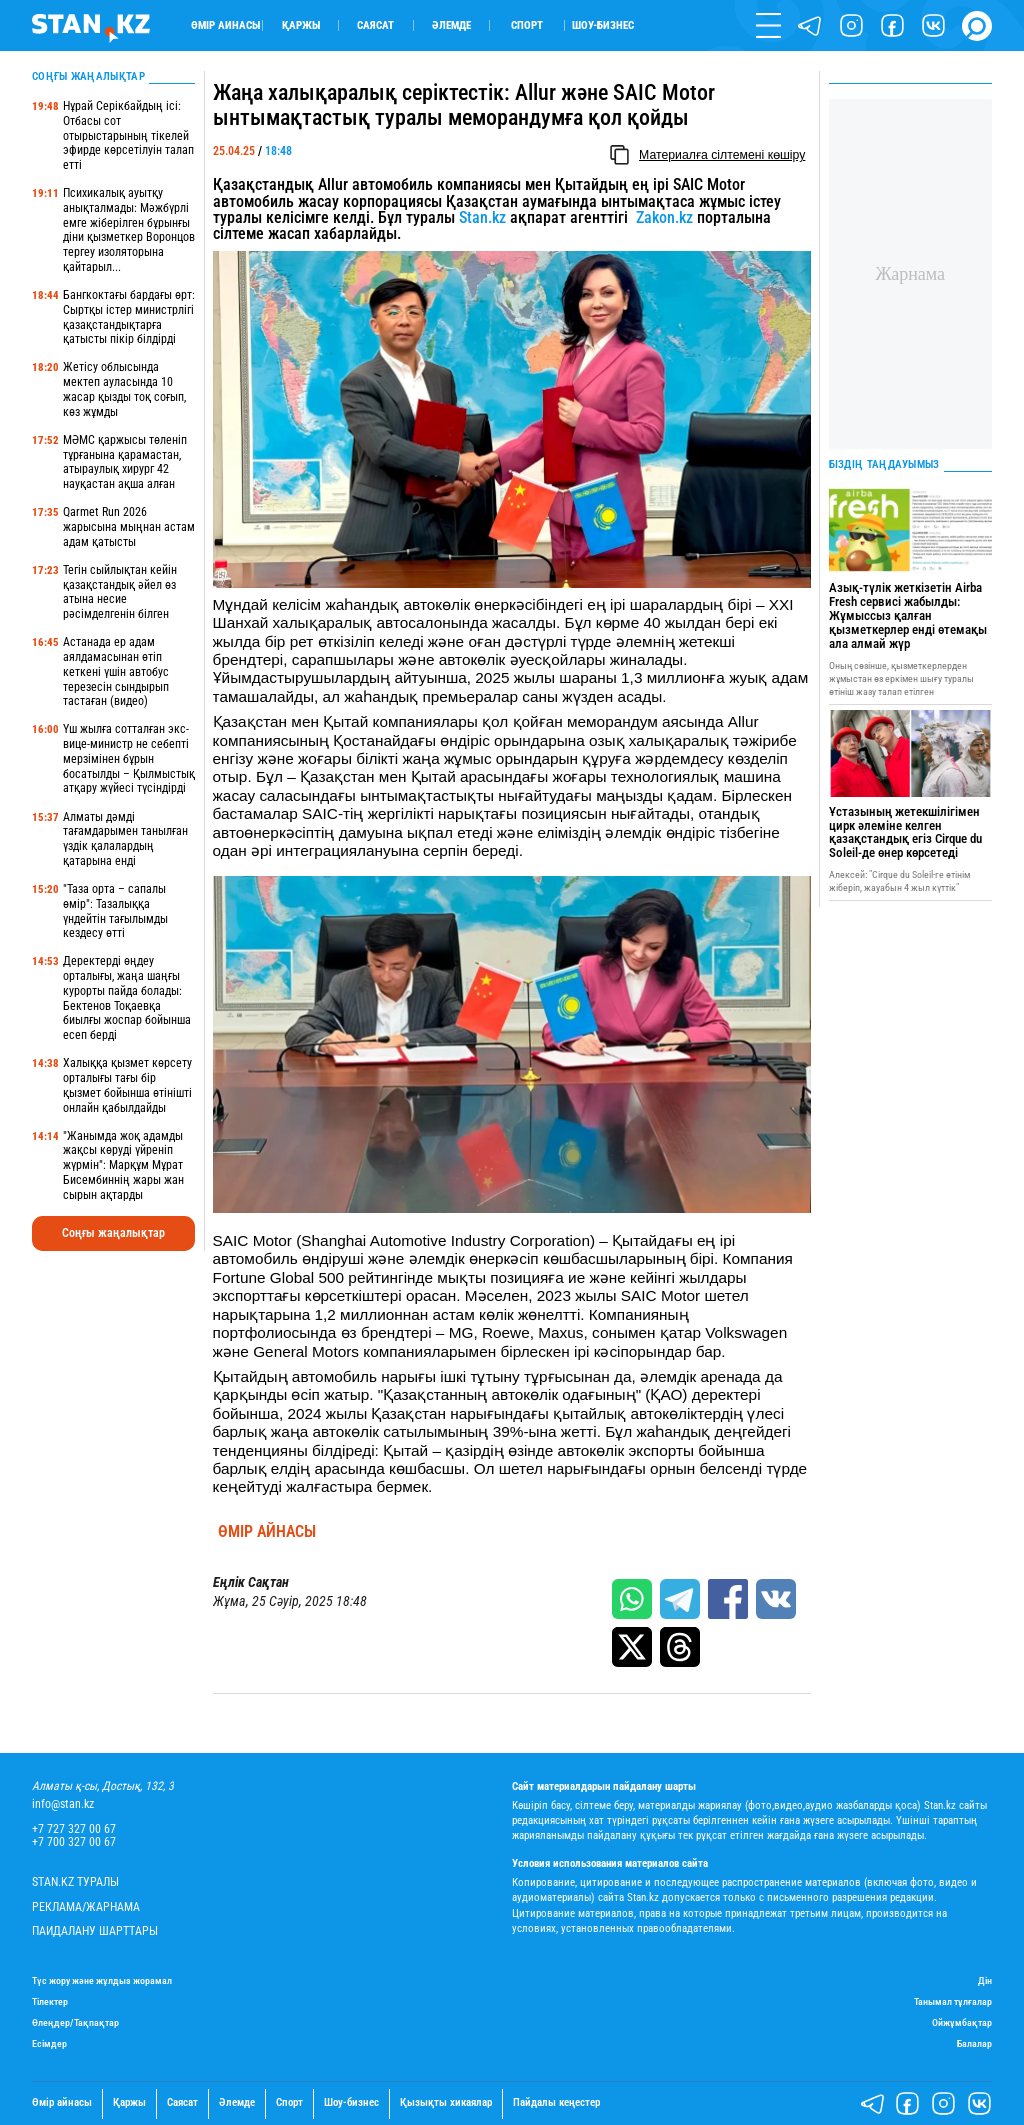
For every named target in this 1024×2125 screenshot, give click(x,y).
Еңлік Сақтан (251, 1582)
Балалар (974, 2043)
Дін (985, 1980)
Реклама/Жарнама (86, 1907)
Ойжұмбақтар (962, 2022)
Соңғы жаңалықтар (113, 1233)
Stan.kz (482, 217)
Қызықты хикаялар (446, 2103)
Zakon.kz (664, 217)
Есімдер (49, 2043)
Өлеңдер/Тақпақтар (75, 2022)
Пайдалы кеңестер (556, 2103)
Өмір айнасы (225, 25)
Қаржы (301, 25)
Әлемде (451, 25)
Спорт (527, 25)
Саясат (375, 25)
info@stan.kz (63, 1804)
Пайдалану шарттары (95, 1931)
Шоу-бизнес (603, 25)
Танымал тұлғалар (953, 2001)
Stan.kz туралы (75, 1882)
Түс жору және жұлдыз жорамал (102, 1980)
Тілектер (50, 2001)
